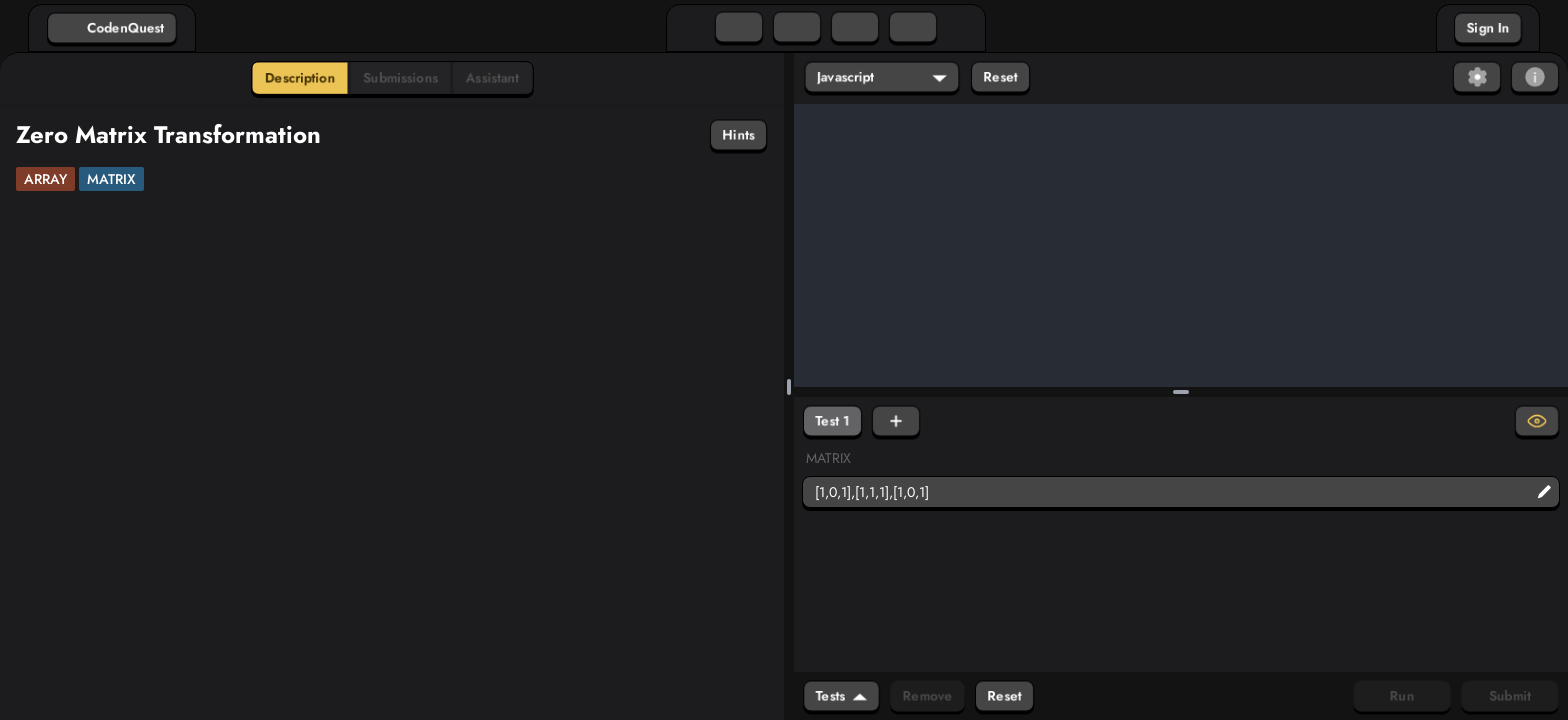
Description (300, 78)
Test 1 (832, 421)
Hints (738, 135)
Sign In (1488, 28)
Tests (841, 696)
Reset (1000, 77)
